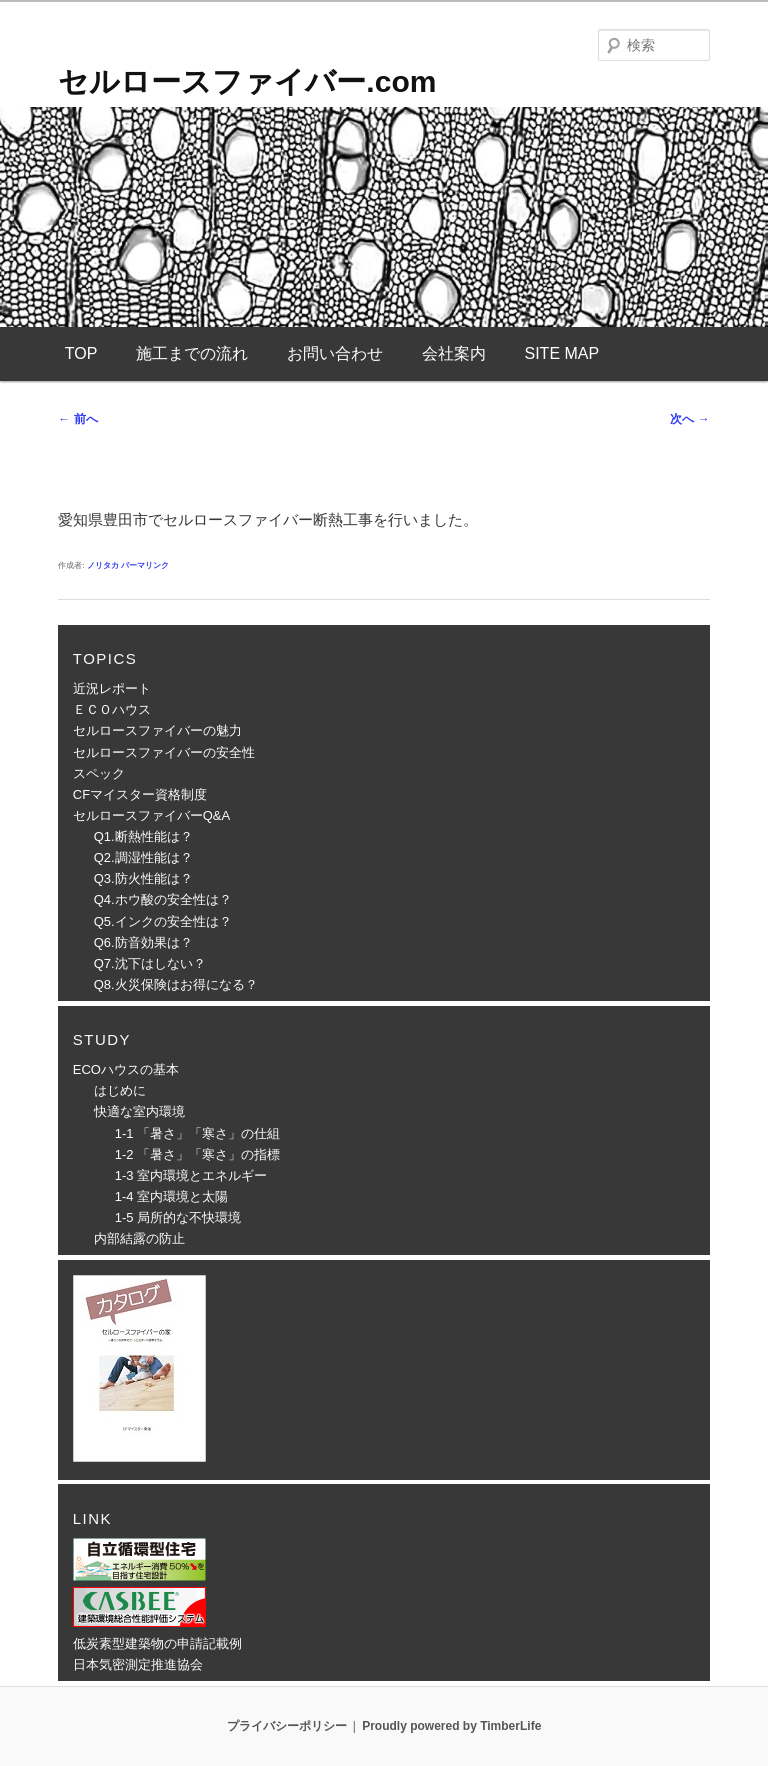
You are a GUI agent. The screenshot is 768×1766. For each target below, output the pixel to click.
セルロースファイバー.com (247, 81)
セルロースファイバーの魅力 (157, 730)
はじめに (120, 1090)
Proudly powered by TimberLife (451, 1726)
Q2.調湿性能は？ (143, 857)
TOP (81, 353)
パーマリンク (145, 565)
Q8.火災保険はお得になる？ (176, 984)
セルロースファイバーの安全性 (164, 752)
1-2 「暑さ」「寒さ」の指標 (197, 1154)
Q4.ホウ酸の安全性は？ (163, 899)
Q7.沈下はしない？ (150, 963)
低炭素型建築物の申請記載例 (157, 1643)
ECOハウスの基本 (126, 1069)
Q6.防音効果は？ (143, 942)
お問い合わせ (335, 353)
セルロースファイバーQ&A (151, 815)
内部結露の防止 (139, 1238)
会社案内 (454, 353)
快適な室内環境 (139, 1111)
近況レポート (112, 688)
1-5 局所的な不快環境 (178, 1217)
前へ (77, 419)
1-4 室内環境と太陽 (171, 1196)
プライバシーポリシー (287, 1726)
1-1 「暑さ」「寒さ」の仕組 (197, 1133)
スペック (99, 773)
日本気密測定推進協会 (138, 1664)
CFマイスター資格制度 (140, 794)
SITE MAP (561, 353)
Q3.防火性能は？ (143, 878)
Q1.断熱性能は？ (143, 836)
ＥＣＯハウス (112, 709)
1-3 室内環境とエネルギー (191, 1175)
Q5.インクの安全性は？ (163, 921)
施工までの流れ (192, 353)
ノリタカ (103, 565)
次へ (689, 419)
